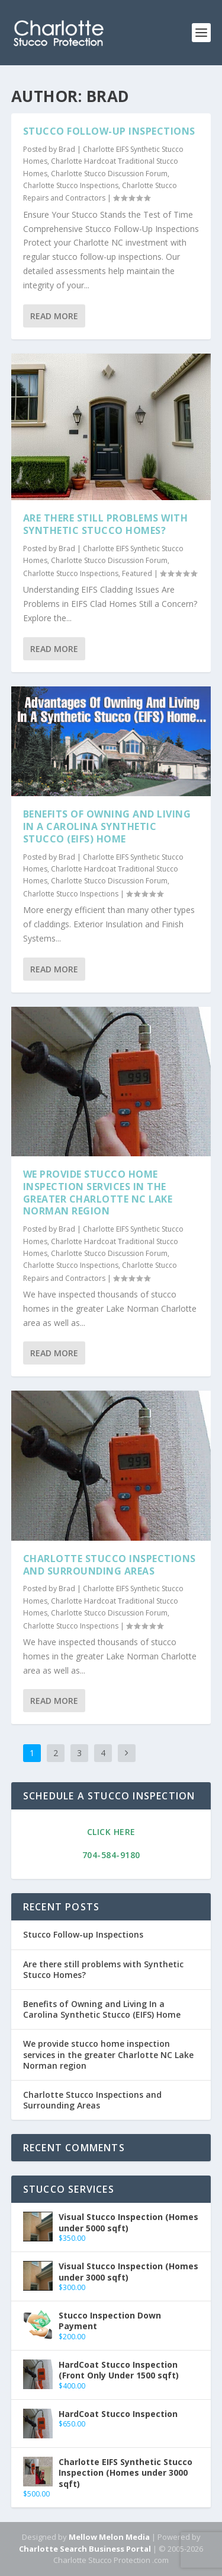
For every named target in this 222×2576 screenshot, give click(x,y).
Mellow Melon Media (109, 2537)
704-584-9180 (111, 1855)
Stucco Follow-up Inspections (109, 131)
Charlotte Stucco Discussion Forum (109, 173)
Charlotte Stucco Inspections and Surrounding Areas (109, 1565)
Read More (54, 316)
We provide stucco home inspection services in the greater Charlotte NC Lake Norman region (98, 1192)
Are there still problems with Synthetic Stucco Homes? (105, 524)
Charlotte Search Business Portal (85, 2548)
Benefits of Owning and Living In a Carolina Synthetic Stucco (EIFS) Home (107, 826)
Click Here (111, 1831)
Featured (137, 573)
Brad (67, 149)
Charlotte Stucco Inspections (70, 185)
